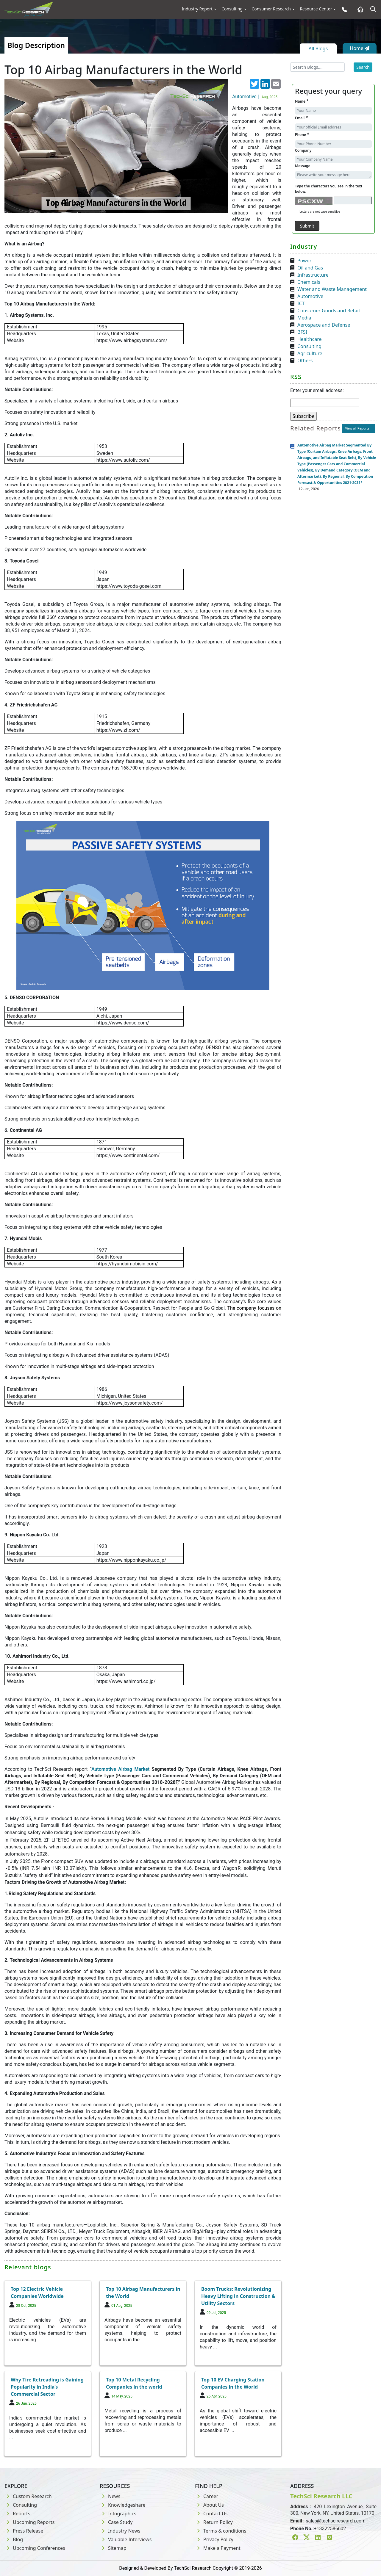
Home (359, 48)
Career (206, 2496)
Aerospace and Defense (323, 325)
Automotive (310, 296)
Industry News (120, 2531)
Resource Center (316, 9)
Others (305, 360)
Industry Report (197, 9)
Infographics (118, 2513)
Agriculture (309, 353)
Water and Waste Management (332, 289)
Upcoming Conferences (34, 2548)
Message (302, 165)
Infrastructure (313, 275)
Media (304, 317)
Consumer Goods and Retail (328, 310)
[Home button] (359, 9)
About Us (209, 2505)
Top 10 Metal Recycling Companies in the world (134, 2383)
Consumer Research (271, 9)
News (110, 2496)
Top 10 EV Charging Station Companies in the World (233, 2383)
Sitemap (113, 2548)
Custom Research (28, 2496)
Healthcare (309, 339)
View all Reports (357, 428)
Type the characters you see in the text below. (328, 189)
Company (303, 150)
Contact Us (211, 2513)
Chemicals (308, 282)
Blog (13, 2539)
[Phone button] (343, 9)
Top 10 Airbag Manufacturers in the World (143, 2292)
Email (301, 117)
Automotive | (255, 96)
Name (301, 101)
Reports (17, 2513)
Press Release (23, 2531)
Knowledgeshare (122, 2505)
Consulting (232, 9)
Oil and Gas (310, 267)
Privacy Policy (214, 2539)
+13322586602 (330, 2528)
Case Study (116, 2522)
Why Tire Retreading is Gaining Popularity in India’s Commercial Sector (47, 2386)
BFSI (302, 332)
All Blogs (318, 48)
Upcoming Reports (29, 2522)
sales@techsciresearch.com (336, 2521)
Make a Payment (218, 2548)
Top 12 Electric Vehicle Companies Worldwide (37, 2292)
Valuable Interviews (126, 2539)
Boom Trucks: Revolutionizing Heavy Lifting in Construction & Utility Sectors (238, 2296)
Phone (302, 134)
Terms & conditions (220, 2531)
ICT (301, 303)
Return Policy (214, 2522)
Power (304, 260)
